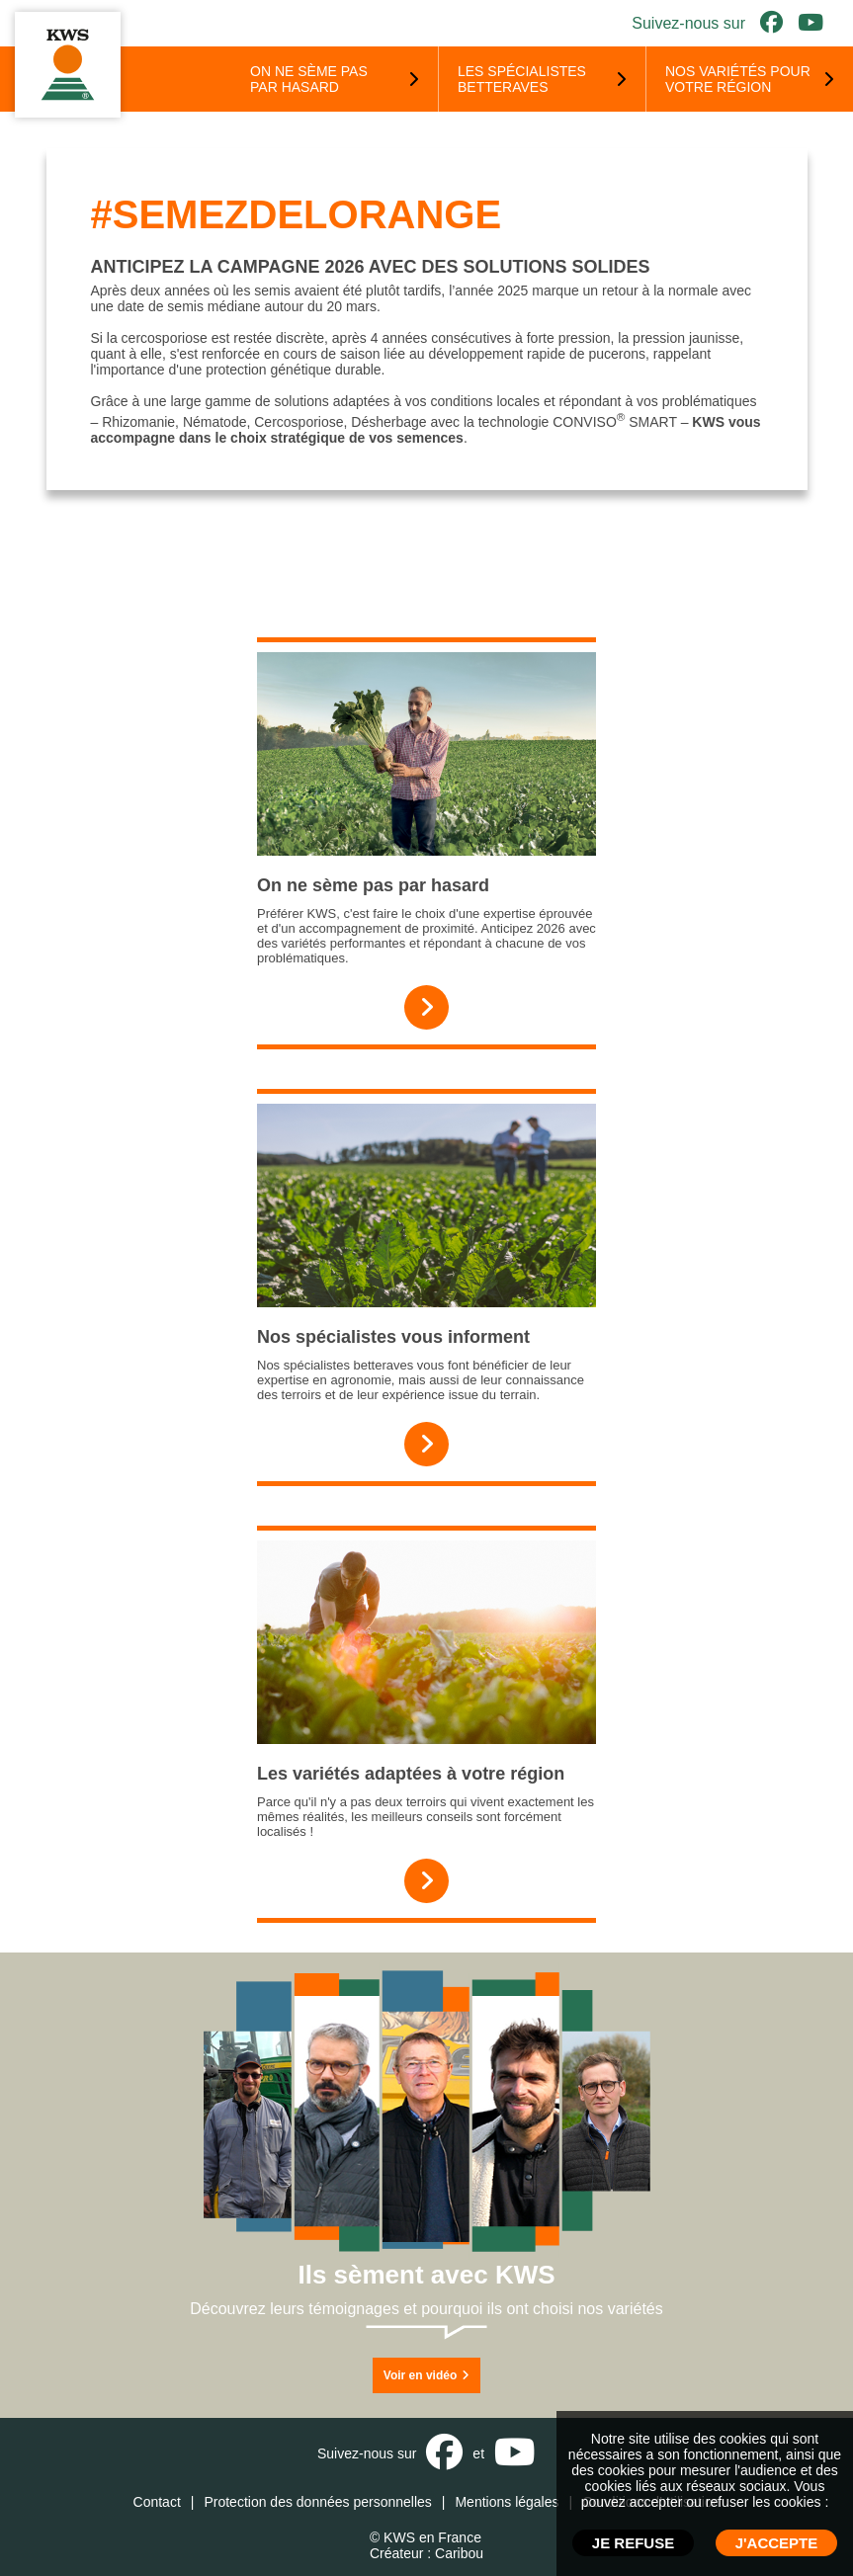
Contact (157, 2502)
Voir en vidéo (426, 2375)
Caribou (459, 2553)
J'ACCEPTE (776, 2542)
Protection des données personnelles (317, 2502)
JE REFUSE (633, 2542)
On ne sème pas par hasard (309, 79)
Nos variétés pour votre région (737, 79)
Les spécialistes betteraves (522, 79)
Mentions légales (506, 2502)
